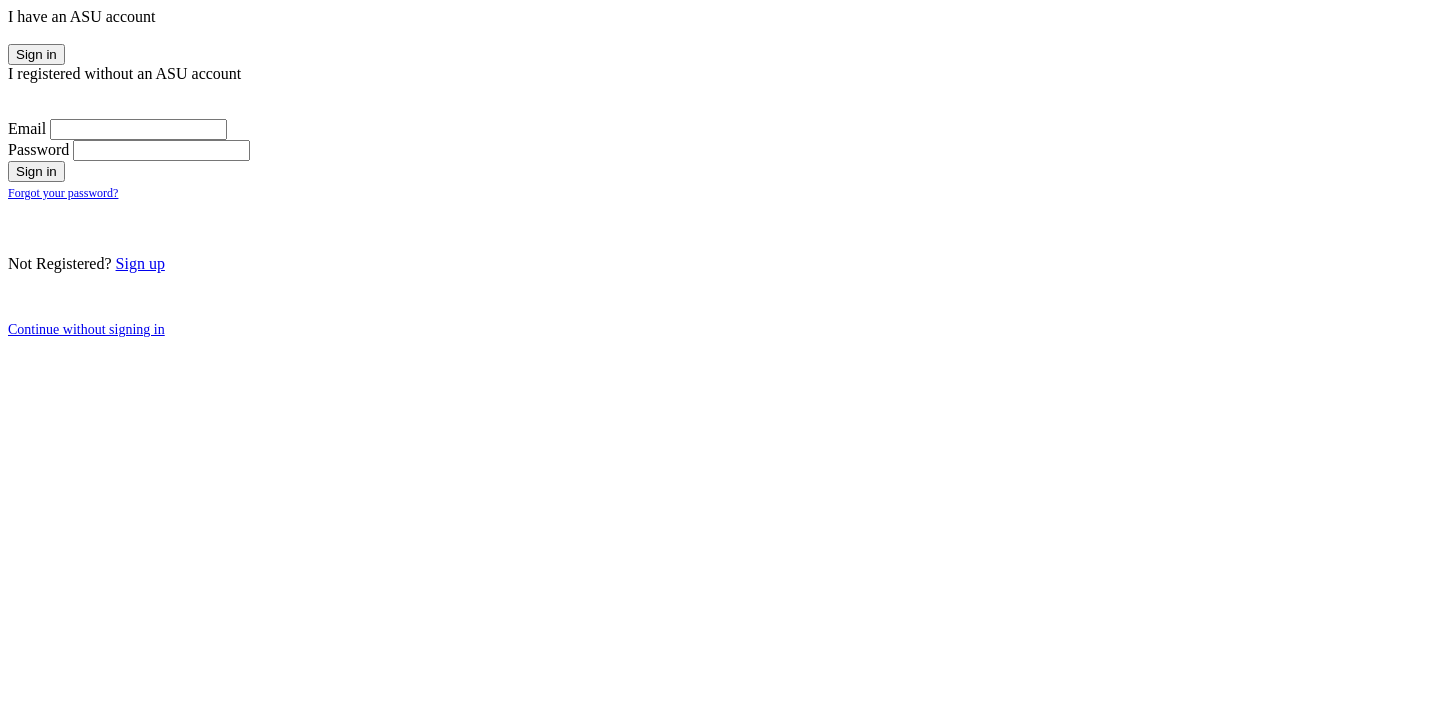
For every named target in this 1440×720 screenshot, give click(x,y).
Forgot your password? (63, 193)
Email (27, 128)
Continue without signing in (86, 329)
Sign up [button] (140, 263)
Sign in (36, 54)
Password (38, 149)
